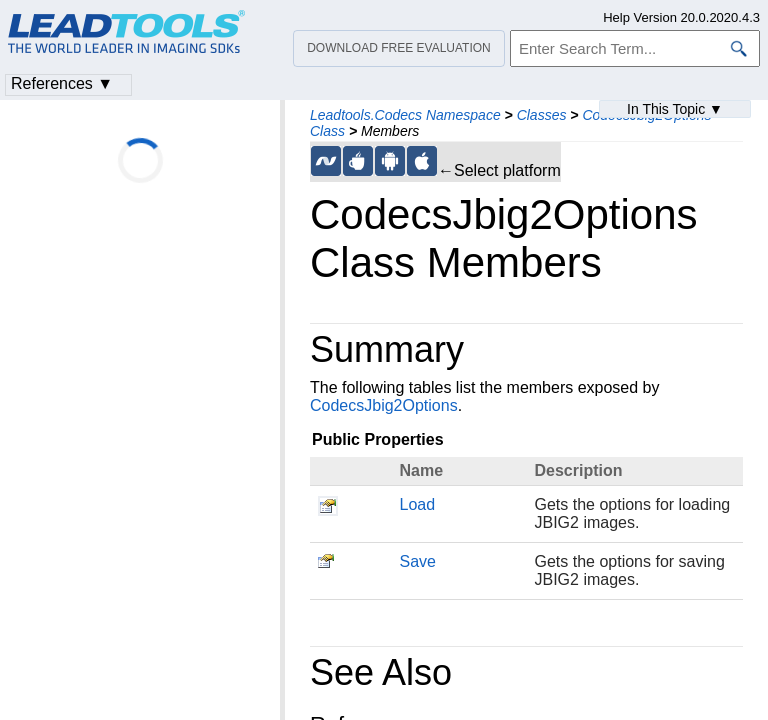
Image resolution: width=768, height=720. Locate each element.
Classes (542, 115)
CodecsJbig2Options (384, 405)
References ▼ (62, 83)
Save (418, 561)
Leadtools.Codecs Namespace (405, 115)
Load (418, 504)
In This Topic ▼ (675, 109)
